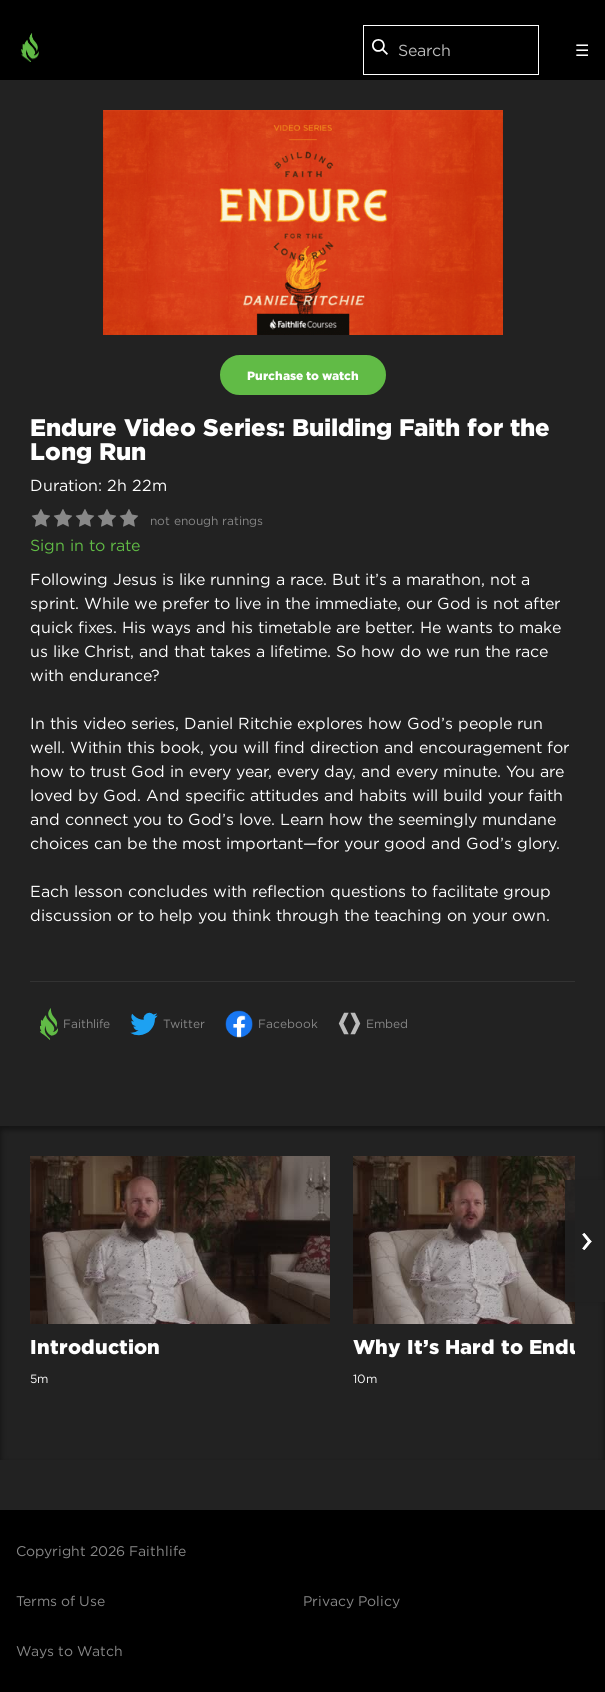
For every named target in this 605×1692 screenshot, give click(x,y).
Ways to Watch (69, 1651)
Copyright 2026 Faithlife (101, 1551)
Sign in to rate (85, 545)
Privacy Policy (351, 1601)
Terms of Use (60, 1601)
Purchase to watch (303, 375)
